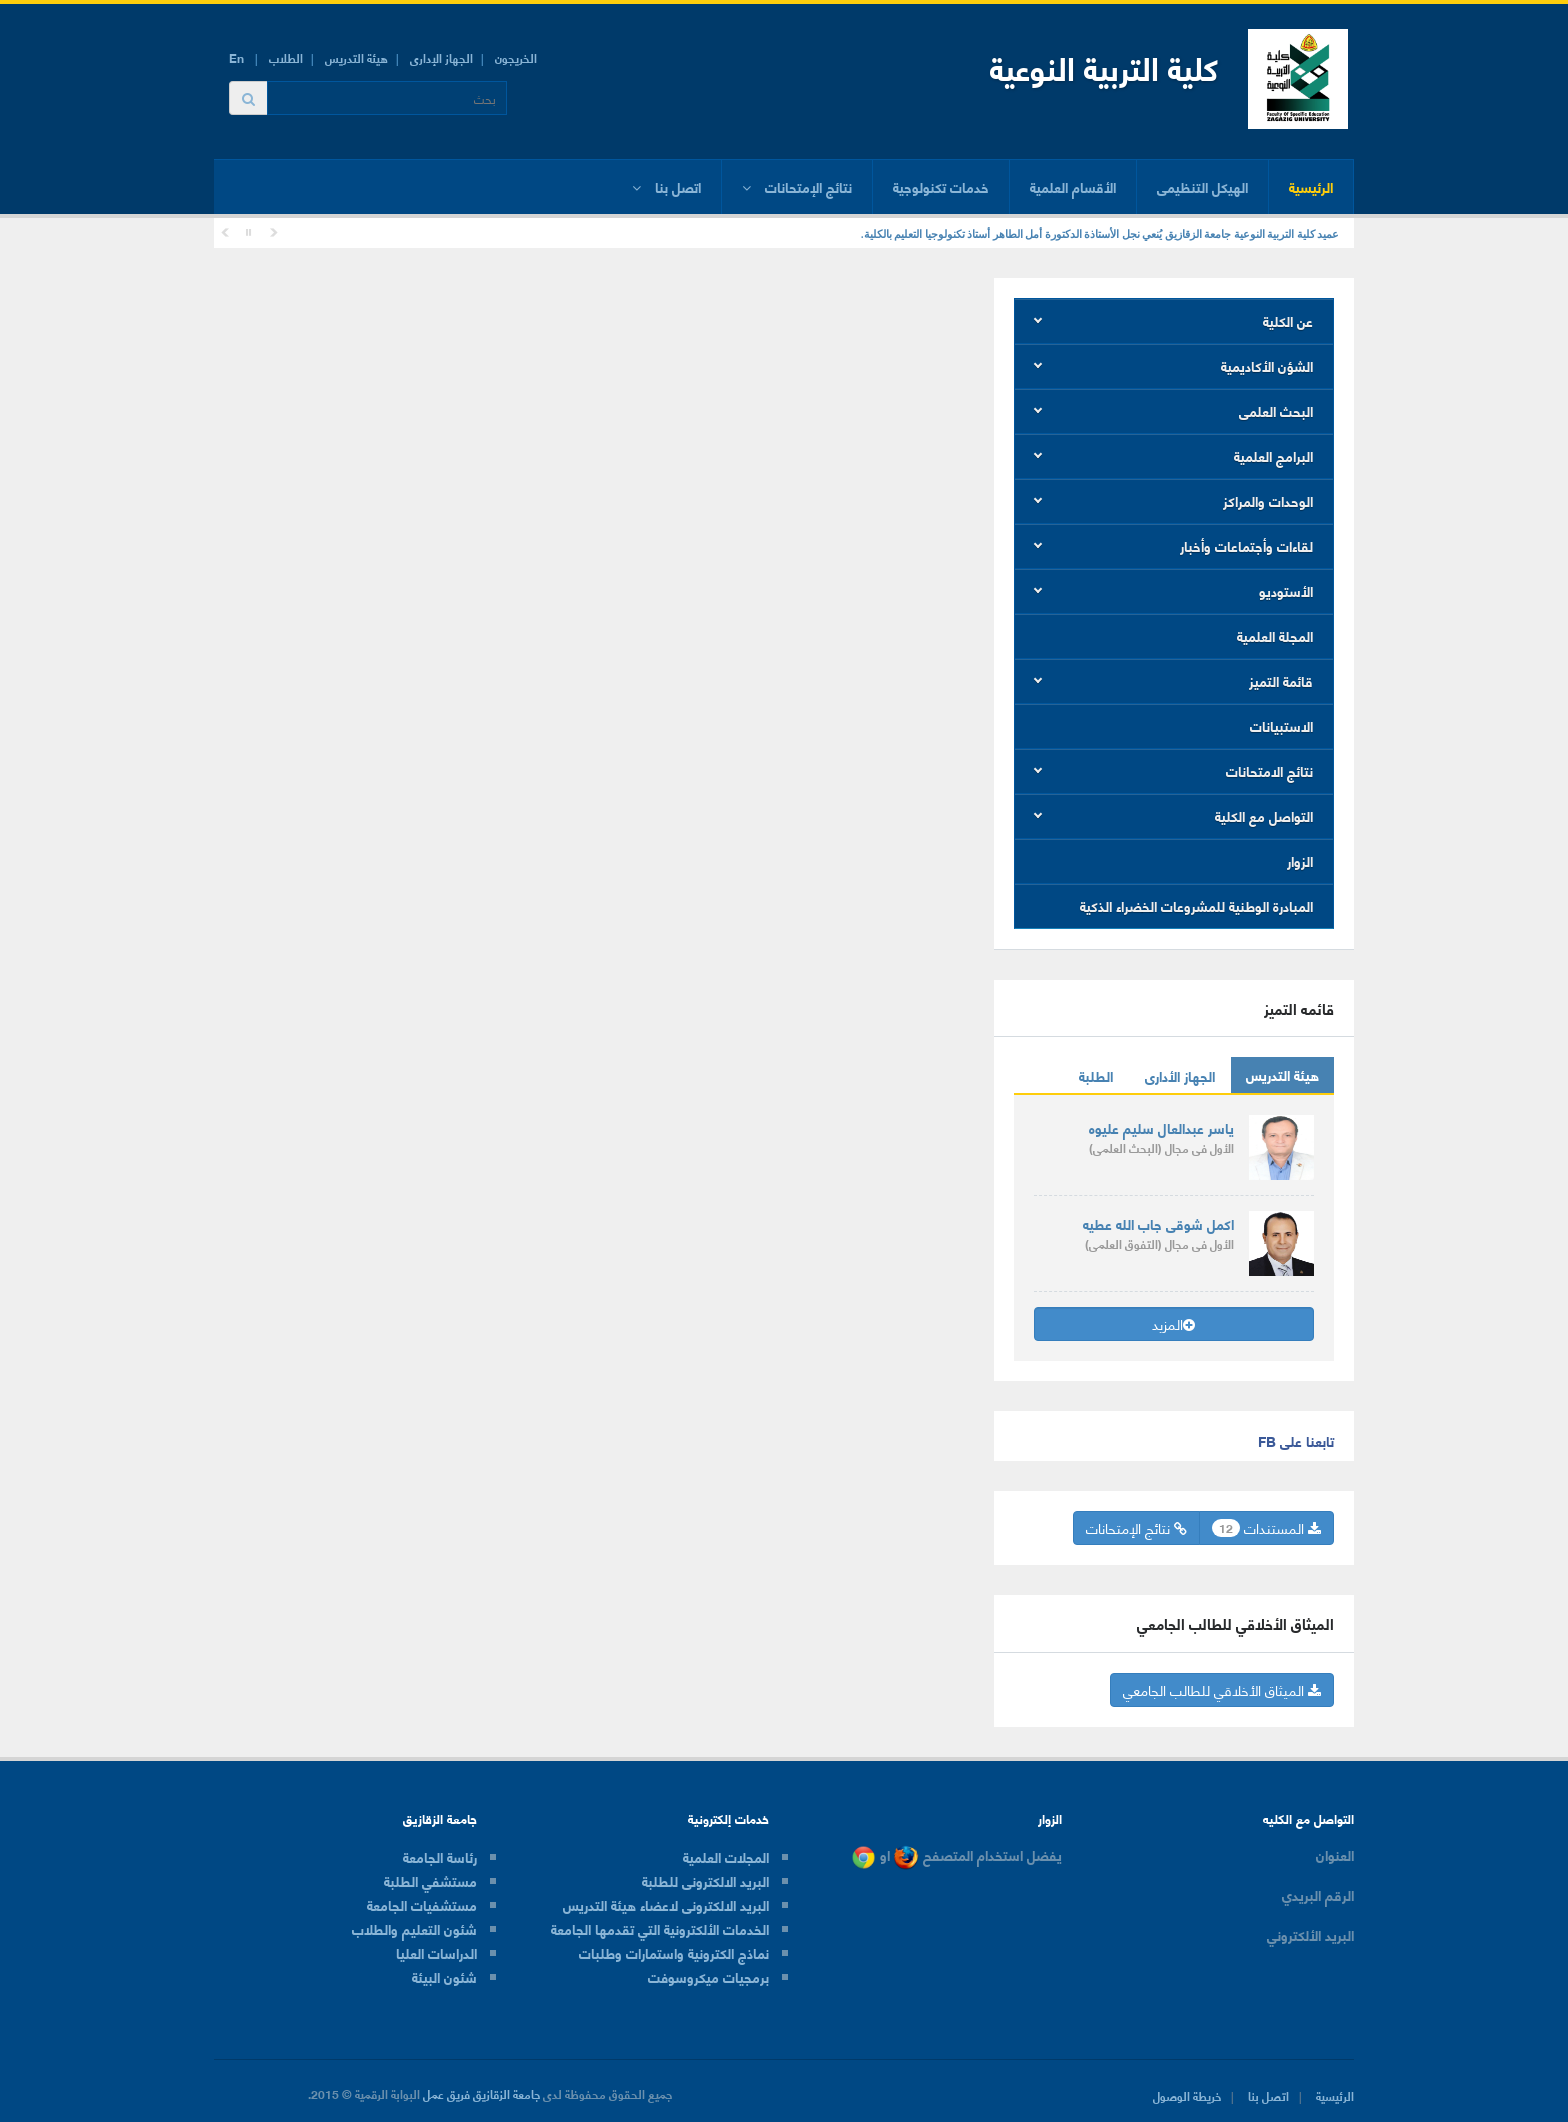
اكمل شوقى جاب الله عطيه (1158, 1223)
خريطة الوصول (1187, 2095)
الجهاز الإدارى (441, 57)
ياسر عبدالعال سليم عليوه (1161, 1127)
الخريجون (516, 57)
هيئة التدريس (356, 57)
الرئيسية (1311, 186)
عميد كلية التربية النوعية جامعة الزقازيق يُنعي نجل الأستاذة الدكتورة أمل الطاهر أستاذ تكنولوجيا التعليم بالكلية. (1100, 234)
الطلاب (286, 57)
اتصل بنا (1268, 2095)
